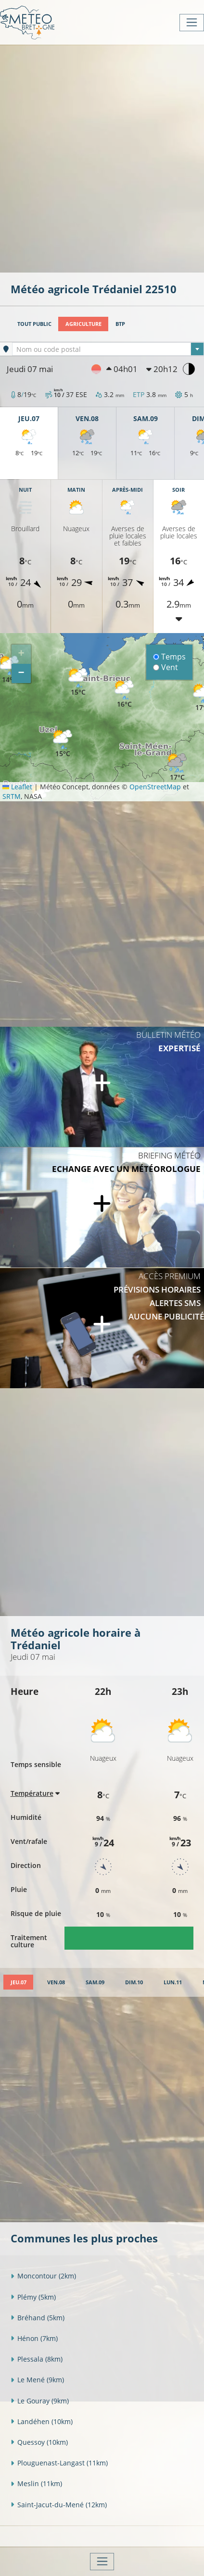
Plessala (37, 2359)
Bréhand (37, 2317)
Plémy (33, 2297)
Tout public (34, 323)
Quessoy (39, 2442)
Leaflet (17, 786)
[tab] (18, 1982)
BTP (120, 323)
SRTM (11, 796)
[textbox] (108, 349)
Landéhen (42, 2421)
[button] (124, 694)
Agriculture (83, 323)
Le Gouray (40, 2400)
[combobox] (108, 349)
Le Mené (37, 2379)
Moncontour (43, 2275)
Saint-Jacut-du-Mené (59, 2504)
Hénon (34, 2338)
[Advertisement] (102, 158)
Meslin (36, 2483)
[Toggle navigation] (191, 22)
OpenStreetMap (155, 786)
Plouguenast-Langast (59, 2462)
